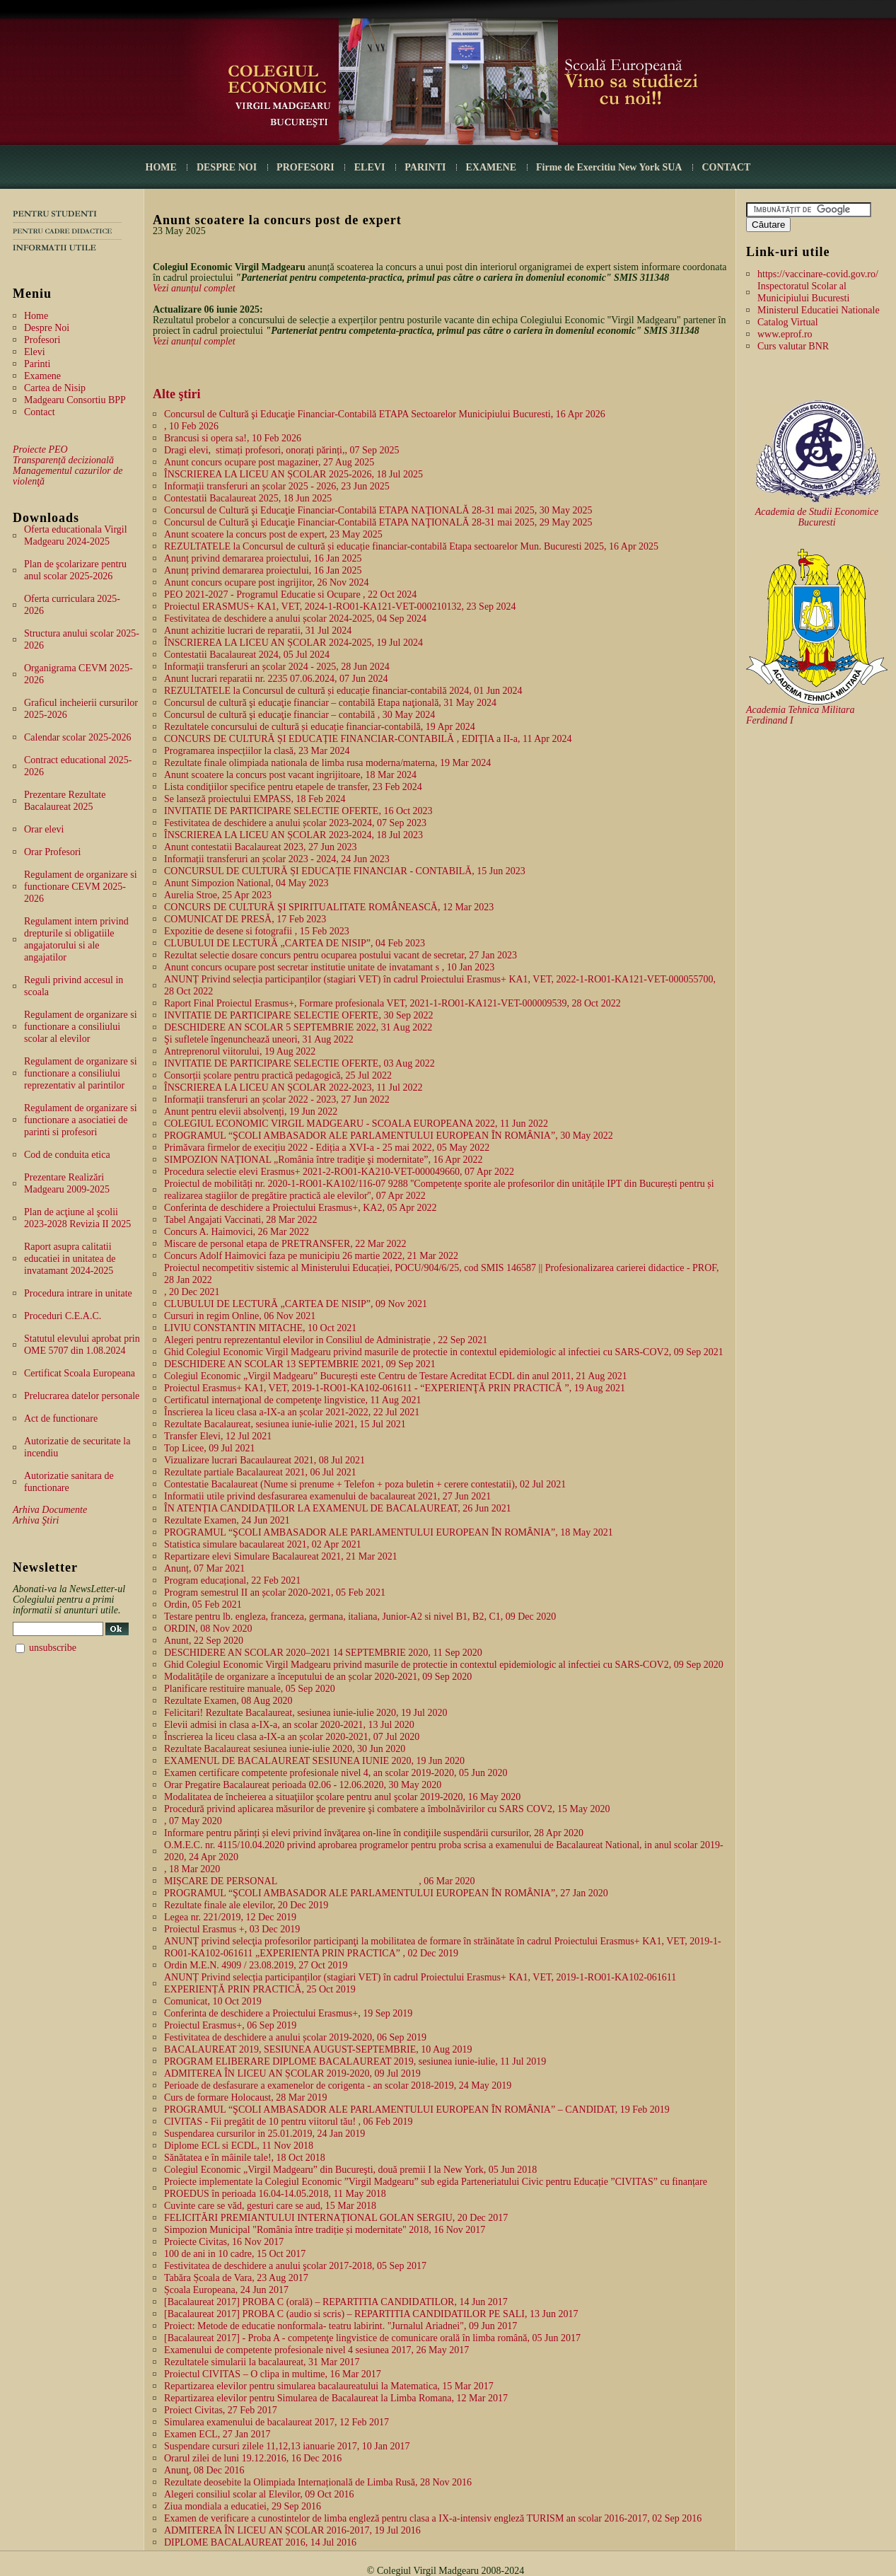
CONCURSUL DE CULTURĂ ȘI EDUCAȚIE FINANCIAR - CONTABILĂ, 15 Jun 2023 (344, 871)
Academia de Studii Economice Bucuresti (817, 517)
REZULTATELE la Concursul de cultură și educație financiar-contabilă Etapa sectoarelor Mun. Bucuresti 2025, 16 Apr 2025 (411, 546)
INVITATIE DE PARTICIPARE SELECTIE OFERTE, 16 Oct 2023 (298, 811)
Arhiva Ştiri (36, 1520)
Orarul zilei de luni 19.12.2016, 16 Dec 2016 (253, 2458)
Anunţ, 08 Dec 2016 (204, 2470)
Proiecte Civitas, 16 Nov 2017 (224, 2241)
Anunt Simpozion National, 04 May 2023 (246, 883)
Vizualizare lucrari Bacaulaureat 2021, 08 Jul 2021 (264, 1460)
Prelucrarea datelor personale (81, 1396)
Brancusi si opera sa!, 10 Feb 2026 (232, 438)
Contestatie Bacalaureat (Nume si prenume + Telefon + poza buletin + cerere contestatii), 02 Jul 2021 (365, 1484)
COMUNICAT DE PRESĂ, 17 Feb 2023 (245, 919)
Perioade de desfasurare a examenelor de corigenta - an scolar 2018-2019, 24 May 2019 (337, 2085)
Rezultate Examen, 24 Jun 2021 (227, 1520)
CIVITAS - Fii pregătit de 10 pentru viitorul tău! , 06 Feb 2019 (288, 2121)
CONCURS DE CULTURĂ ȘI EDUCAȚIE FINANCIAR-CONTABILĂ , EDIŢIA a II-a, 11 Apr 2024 (367, 738)
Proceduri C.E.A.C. (62, 1316)
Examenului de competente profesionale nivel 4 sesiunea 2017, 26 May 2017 (316, 2350)
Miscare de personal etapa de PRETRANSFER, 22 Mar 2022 (285, 1243)
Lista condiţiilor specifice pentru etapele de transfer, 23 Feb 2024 (293, 787)
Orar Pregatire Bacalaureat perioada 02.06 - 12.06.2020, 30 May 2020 (302, 1785)
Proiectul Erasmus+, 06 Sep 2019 (230, 2025)
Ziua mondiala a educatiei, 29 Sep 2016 (242, 2506)
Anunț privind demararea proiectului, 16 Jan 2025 (263, 558)
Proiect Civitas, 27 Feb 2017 (220, 2410)
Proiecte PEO (40, 449)
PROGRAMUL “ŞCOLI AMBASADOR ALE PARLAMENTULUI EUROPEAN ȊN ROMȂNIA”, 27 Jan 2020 (386, 1893)
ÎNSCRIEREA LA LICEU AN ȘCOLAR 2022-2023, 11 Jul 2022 (293, 1087)
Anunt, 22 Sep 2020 (203, 1640)
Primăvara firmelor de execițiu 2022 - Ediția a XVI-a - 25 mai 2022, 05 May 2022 (326, 1147)
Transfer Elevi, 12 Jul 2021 (218, 1436)
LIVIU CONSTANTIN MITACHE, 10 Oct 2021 (260, 1328)
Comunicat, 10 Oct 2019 (213, 2001)
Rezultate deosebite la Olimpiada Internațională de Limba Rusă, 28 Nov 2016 (318, 2482)
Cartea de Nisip (55, 388)
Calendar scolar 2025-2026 (78, 737)
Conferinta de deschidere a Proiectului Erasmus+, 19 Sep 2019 (288, 2013)
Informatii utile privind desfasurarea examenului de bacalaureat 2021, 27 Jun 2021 (327, 1496)
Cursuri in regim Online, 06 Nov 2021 (239, 1316)
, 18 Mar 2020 (192, 1869)
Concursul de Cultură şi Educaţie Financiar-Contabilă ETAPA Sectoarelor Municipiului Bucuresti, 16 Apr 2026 (384, 414)
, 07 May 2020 (193, 1821)
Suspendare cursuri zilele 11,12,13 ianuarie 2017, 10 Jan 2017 (286, 2446)
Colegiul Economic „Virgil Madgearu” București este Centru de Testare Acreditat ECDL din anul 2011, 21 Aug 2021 (395, 1376)
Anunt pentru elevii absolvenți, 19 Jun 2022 (250, 1111)
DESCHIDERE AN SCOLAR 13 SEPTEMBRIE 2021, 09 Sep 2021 (300, 1364)
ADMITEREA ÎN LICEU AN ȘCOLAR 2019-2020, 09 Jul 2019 (292, 2073)
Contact (39, 412)
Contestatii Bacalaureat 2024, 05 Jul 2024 (247, 654)
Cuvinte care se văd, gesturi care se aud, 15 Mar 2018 (270, 2205)
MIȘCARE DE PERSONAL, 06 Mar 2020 (319, 1881)
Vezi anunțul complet (194, 288)
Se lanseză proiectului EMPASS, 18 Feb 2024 (255, 799)
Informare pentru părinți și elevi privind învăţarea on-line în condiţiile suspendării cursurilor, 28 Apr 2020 (373, 1833)
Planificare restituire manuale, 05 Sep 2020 (249, 1688)
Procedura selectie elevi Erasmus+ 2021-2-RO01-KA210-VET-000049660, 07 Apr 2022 (339, 1171)
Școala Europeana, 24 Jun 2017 (226, 2290)
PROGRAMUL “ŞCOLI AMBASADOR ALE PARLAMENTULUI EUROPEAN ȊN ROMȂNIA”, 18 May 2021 (388, 1532)
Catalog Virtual (787, 322)
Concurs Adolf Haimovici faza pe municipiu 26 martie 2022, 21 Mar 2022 (311, 1256)
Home (36, 316)
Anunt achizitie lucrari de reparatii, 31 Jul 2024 (257, 630)
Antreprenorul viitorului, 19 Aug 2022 (239, 1051)
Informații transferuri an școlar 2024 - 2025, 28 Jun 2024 (277, 666)
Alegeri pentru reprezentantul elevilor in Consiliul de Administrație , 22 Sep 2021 (325, 1340)
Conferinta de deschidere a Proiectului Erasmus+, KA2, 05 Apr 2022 (300, 1207)
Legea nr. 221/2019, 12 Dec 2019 (230, 1917)
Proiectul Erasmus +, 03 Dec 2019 (232, 1929)
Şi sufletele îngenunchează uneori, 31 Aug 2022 (259, 1039)
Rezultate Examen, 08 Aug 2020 (228, 1700)
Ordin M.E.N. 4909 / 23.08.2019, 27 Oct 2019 (255, 1965)
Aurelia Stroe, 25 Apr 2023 (218, 895)
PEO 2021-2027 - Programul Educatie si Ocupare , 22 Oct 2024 (290, 594)
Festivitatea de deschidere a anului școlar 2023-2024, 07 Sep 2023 (295, 823)
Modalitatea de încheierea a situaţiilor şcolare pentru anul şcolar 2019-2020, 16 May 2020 (342, 1797)
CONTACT (726, 167)
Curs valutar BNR (793, 346)
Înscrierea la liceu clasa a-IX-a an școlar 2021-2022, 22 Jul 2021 (291, 1412)
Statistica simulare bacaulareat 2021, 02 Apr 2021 (262, 1544)
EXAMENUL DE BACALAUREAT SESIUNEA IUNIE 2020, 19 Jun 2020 (314, 1761)
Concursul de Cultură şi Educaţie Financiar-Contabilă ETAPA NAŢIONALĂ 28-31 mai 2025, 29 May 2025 (378, 522)
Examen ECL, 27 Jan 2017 (217, 2434)
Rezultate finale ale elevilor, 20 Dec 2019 (246, 1905)
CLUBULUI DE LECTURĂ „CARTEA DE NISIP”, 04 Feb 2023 (294, 943)
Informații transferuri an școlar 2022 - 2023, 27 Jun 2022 (277, 1099)
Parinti (37, 364)
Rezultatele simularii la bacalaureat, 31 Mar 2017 (261, 2362)
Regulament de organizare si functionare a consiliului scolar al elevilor (80, 1026)
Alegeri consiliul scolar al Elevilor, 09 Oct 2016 (259, 2494)
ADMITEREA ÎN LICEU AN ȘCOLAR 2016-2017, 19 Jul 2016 (292, 2530)
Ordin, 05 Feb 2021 (203, 1604)
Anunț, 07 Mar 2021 (204, 1568)
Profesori (42, 340)
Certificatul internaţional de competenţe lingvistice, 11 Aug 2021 (292, 1400)
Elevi (34, 352)
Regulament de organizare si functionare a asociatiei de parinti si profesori (80, 1120)
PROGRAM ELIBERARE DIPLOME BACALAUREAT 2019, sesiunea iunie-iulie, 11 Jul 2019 (355, 2061)
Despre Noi (46, 328)
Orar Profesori (52, 852)
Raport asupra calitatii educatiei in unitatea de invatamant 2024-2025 (69, 1258)
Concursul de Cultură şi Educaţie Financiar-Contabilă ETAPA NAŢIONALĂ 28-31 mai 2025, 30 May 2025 (378, 510)
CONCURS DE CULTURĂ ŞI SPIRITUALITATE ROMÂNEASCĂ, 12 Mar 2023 (329, 907)
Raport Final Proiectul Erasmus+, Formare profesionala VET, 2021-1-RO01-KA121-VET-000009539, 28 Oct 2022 (392, 1003)
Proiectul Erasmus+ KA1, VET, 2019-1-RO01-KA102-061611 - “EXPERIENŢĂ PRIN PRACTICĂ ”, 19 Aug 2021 (394, 1388)
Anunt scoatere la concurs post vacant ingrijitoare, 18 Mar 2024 (290, 775)
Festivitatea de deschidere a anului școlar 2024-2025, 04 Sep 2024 (295, 618)
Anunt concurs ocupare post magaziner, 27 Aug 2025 (269, 462)
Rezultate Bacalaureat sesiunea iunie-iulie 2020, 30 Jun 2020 (284, 1749)
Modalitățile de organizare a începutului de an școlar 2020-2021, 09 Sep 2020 (318, 1676)
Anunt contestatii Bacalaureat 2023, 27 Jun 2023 (260, 847)
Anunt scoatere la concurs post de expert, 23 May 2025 (273, 534)
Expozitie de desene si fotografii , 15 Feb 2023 (256, 931)
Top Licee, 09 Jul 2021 (209, 1448)
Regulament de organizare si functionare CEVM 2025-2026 (80, 886)
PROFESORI (305, 167)
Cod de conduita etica (67, 1154)
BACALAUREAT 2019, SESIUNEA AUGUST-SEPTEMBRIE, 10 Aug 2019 (318, 2049)
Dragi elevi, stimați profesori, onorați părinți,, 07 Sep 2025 (281, 450)
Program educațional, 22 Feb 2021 (232, 1580)
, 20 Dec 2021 (192, 1292)
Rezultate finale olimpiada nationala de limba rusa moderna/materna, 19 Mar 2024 (327, 763)
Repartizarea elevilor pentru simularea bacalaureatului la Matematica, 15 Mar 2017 (329, 2386)
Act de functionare (61, 1418)
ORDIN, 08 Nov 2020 (208, 1628)
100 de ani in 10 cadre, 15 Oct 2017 (235, 2254)
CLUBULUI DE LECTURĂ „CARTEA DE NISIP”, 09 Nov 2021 (295, 1304)
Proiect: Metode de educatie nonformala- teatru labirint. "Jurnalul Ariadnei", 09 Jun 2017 (340, 2326)
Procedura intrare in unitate (78, 1293)
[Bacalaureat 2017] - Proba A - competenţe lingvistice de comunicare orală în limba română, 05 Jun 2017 (372, 2338)
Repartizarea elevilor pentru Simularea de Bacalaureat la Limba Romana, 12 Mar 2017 (336, 2398)
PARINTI (425, 167)
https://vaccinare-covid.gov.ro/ (817, 274)
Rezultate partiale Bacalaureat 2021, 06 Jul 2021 (260, 1472)
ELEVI (369, 167)
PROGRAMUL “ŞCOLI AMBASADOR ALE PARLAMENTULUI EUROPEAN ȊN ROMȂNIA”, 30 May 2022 (388, 1135)
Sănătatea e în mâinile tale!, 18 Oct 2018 (244, 2157)
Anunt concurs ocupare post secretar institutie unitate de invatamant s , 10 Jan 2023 (329, 967)
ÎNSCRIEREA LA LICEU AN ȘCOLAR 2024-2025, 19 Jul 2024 (293, 642)
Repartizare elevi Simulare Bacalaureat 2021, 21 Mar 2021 (280, 1556)
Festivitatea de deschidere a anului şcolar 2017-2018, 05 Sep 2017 (295, 2266)
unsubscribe (52, 1647)
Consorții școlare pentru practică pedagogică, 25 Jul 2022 (278, 1075)
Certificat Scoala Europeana (79, 1373)
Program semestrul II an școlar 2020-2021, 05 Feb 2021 (274, 1592)
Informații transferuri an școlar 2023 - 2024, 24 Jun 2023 (277, 859)
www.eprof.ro (785, 334)
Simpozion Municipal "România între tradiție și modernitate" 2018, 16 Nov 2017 (324, 2229)
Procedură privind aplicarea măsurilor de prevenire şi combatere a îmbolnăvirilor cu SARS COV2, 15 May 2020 (387, 1809)
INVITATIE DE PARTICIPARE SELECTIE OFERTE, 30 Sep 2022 (298, 1015)
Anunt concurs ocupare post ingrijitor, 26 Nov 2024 (266, 582)
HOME (161, 167)
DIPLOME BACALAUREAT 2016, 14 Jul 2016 (260, 2542)
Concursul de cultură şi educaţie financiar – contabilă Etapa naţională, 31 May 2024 (330, 702)
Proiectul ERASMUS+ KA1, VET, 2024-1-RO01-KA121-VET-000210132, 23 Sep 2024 (340, 606)
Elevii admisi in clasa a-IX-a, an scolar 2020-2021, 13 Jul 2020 (289, 1724)
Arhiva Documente (50, 1509)
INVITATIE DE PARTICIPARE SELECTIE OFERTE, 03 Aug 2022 (299, 1063)
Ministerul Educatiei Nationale (818, 310)
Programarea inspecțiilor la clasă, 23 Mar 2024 (256, 750)
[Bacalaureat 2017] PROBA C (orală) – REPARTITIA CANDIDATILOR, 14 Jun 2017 (336, 2302)
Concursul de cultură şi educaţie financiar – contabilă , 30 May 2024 (299, 714)
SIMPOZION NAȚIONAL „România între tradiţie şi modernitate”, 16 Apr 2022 (323, 1159)
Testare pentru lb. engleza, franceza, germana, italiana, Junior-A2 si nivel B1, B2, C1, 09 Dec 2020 (360, 1616)
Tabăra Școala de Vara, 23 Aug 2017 (236, 2278)
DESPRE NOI (227, 167)
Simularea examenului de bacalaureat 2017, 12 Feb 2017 (276, 2422)
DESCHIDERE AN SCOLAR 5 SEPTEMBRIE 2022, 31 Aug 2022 (298, 1027)
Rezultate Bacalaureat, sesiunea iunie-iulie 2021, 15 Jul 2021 (285, 1424)
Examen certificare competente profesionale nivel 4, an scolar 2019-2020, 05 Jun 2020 (336, 1773)
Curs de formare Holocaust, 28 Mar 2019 (245, 2097)
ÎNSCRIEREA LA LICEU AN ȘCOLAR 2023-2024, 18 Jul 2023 (293, 835)
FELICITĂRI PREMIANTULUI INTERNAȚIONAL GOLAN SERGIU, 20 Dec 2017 (336, 2217)
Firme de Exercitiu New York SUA (609, 167)
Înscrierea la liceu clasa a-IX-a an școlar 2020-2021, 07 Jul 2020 (291, 1736)
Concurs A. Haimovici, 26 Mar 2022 (236, 1231)
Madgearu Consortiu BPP (75, 400)
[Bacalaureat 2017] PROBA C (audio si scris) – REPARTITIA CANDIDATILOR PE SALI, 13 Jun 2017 (371, 2314)
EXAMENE (490, 167)
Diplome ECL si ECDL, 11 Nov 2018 (238, 2145)
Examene (42, 376)
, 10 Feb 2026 (191, 426)
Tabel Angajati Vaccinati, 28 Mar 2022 (240, 1219)
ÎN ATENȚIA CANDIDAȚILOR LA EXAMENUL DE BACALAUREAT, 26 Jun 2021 (337, 1508)
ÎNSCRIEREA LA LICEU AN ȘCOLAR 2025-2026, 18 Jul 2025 (293, 474)
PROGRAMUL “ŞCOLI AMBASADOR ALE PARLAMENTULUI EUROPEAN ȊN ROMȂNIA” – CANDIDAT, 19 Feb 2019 (417, 2109)
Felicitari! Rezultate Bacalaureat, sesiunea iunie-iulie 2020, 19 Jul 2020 (305, 1712)
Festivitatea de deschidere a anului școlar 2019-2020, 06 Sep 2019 (295, 2037)
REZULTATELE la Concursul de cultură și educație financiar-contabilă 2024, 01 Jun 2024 (343, 690)
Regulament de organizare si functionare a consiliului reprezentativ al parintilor (80, 1073)
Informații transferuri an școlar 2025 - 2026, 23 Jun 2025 (277, 486)
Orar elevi (44, 829)
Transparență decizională (63, 460)
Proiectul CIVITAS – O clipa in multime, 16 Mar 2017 (272, 2374)
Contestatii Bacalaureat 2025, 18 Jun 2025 (248, 498)
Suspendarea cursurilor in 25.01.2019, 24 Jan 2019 (264, 2133)
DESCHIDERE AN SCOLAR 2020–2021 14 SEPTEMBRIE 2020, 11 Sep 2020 (323, 1652)
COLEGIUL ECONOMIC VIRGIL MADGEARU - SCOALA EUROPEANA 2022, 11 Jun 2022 (356, 1123)
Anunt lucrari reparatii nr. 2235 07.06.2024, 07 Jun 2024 (276, 678)
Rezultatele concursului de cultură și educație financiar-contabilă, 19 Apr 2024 (319, 726)
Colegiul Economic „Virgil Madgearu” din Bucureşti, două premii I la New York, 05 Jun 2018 (350, 2169)
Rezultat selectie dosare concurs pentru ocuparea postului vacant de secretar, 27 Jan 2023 (340, 955)
